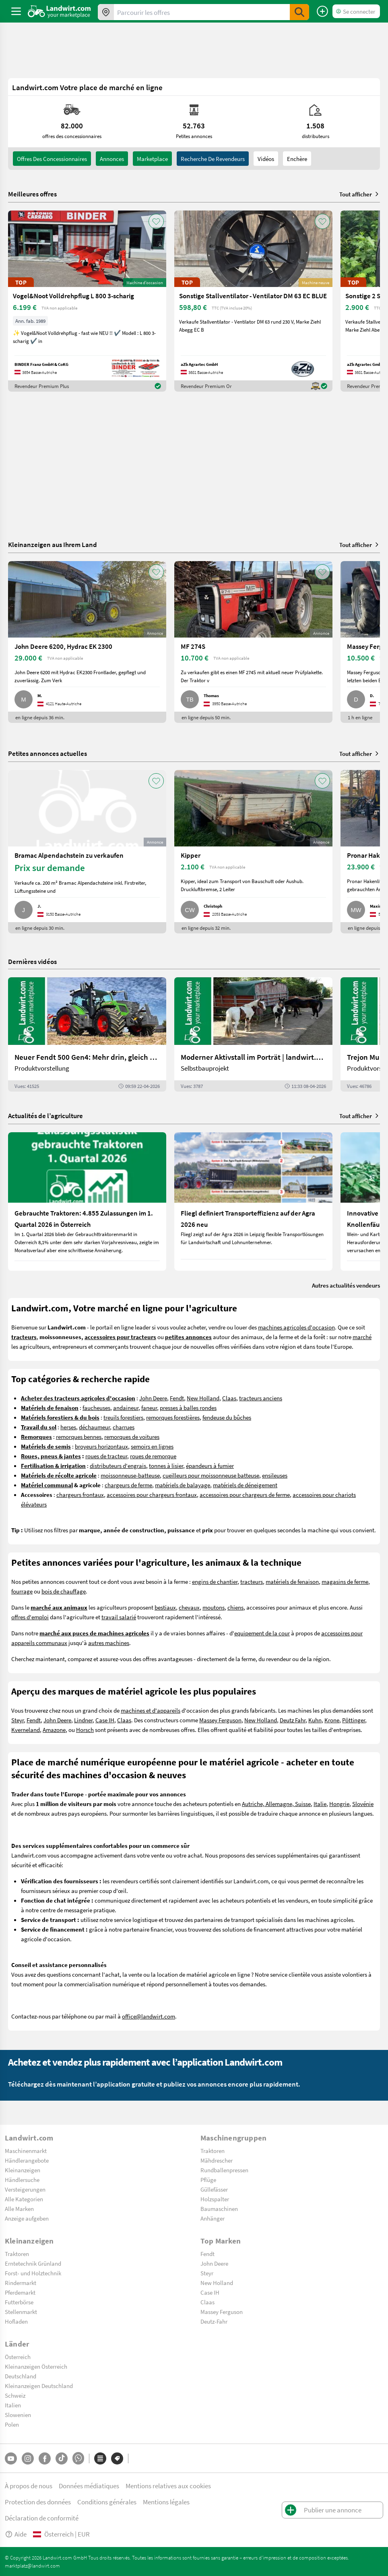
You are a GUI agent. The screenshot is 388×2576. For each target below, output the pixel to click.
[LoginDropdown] (356, 11)
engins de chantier (214, 1581)
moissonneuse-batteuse (130, 1475)
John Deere (153, 1398)
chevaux (189, 1607)
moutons (213, 1607)
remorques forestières (173, 1417)
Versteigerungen (25, 2189)
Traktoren (212, 2151)
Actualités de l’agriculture (45, 1115)
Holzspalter (214, 2199)
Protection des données (38, 2501)
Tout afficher (359, 194)
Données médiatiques (89, 2485)
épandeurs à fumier (210, 1465)
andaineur (125, 1408)
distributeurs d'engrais (118, 1465)
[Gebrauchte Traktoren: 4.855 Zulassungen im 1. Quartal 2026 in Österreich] (87, 1201)
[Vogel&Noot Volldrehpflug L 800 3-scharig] (87, 301)
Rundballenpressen (224, 2170)
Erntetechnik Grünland (33, 2263)
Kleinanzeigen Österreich (36, 2366)
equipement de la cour (262, 1633)
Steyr (17, 1720)
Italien (13, 2405)
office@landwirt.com (148, 2016)
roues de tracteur (106, 1456)
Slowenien (18, 2415)
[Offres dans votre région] (106, 12)
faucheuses (96, 1408)
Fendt (177, 1398)
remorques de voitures (131, 1436)
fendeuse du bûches (226, 1417)
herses (68, 1427)
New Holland (203, 1398)
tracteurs (251, 1581)
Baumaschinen (219, 2208)
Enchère (297, 159)
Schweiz (15, 2395)
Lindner (83, 1720)
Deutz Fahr (292, 1720)
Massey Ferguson (220, 1720)
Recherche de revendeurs (213, 159)
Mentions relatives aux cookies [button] (168, 2485)
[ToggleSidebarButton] (16, 11)
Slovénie (363, 1804)
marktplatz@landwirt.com (32, 2565)
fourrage (22, 1591)
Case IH (104, 1720)
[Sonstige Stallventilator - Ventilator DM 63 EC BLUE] (253, 301)
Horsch (85, 1730)
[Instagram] (28, 2458)
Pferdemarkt (20, 2292)
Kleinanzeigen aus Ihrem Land (52, 544)
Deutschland (20, 2376)
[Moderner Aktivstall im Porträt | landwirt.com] (253, 1034)
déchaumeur (94, 1427)
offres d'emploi (30, 1617)
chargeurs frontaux (80, 1494)
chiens (235, 1607)
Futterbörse (19, 2302)
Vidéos (266, 159)
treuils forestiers (123, 1417)
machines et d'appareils (150, 1710)
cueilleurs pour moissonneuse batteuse (211, 1475)
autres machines (108, 1643)
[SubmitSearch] (299, 12)
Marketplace (152, 159)
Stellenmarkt (21, 2312)
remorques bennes (78, 1436)
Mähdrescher (216, 2160)
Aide (16, 2534)
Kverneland (25, 1730)
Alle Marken (19, 2208)
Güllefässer (214, 2189)
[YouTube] (11, 2458)
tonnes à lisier (166, 1465)
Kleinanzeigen (22, 2170)
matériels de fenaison (292, 1581)
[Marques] (117, 2458)
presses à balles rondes (188, 1408)
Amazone (54, 1730)
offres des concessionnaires (52, 159)
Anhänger (212, 2218)
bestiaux (165, 1607)
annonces (112, 159)
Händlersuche (22, 2180)
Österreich (18, 2357)
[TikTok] (62, 2458)
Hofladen (16, 2321)
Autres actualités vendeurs (346, 1285)
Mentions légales (166, 2501)
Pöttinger (353, 1720)
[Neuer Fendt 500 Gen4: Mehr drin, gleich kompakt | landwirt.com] (87, 1034)
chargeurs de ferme (128, 1485)
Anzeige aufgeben (27, 2218)
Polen (12, 2424)
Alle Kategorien (24, 2199)
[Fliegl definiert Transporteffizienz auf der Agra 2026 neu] (253, 1201)
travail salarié (118, 1617)
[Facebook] (45, 2458)
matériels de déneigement (245, 1485)
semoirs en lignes (152, 1446)
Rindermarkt (20, 2283)
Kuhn (315, 1720)
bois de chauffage (63, 1591)
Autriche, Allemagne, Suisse (276, 1804)
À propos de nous (28, 2485)
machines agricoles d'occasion (296, 1327)
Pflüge (208, 2180)
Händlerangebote (27, 2160)
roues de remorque (153, 1456)
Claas (229, 1398)
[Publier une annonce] (322, 11)
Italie (320, 1804)
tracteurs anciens (260, 1398)
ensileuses (274, 1475)
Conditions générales (106, 2501)
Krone (331, 1720)
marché (362, 1337)
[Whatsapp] (78, 2458)
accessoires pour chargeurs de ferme (245, 1494)
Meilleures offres (32, 194)
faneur (149, 1408)
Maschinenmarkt (26, 2151)
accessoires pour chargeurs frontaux (152, 1494)
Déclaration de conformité (41, 2517)
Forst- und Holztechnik (33, 2273)
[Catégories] (100, 2458)
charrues (123, 1427)
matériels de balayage (182, 1485)
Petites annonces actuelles (47, 753)
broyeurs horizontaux (101, 1446)
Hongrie (339, 1804)
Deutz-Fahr (213, 2321)
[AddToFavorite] (156, 221)
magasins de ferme (345, 1581)
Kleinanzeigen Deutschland (39, 2386)
